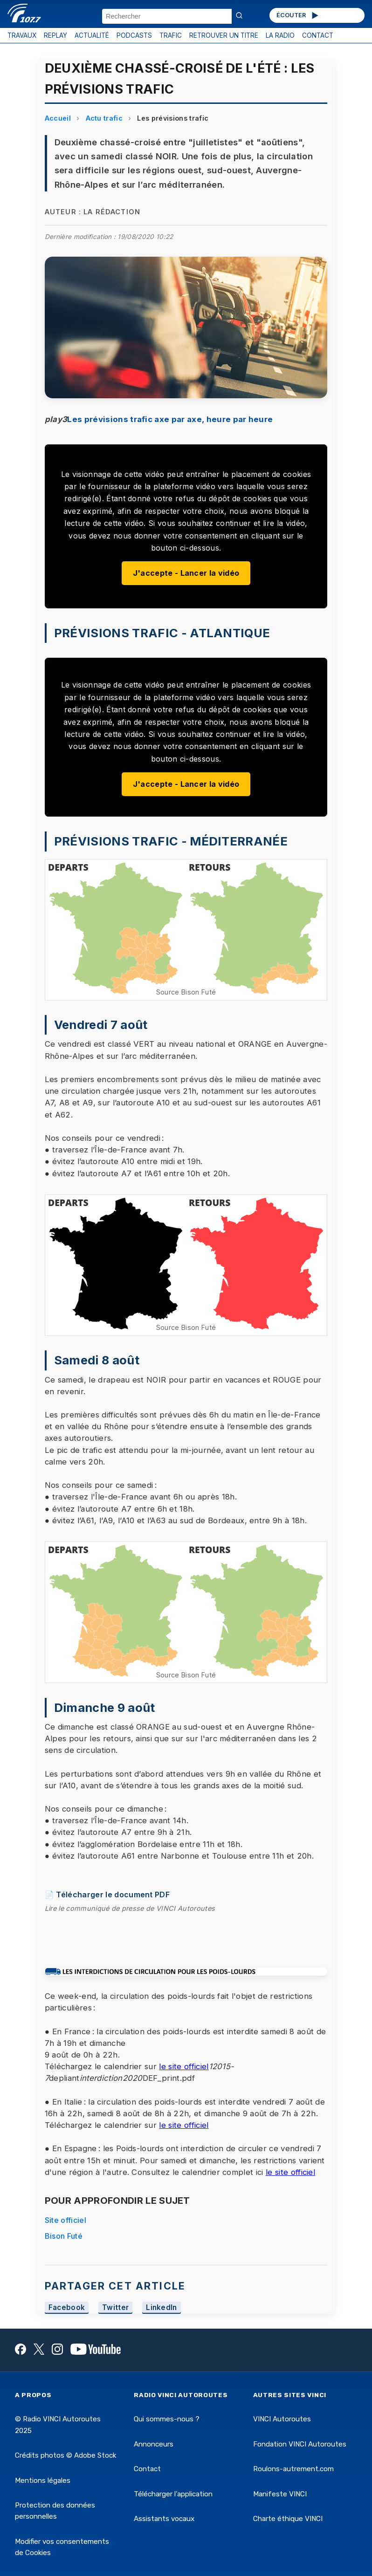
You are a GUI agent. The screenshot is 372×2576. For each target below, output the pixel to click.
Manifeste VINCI (280, 2494)
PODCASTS (134, 35)
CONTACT (317, 35)
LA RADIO (280, 35)
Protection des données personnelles (55, 2511)
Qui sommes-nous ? (167, 2419)
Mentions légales (42, 2480)
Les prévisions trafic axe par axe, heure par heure (170, 419)
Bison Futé (64, 2236)
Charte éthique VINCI (288, 2519)
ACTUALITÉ (92, 35)
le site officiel (183, 2066)
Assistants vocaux (164, 2519)
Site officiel (65, 2220)
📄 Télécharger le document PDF (107, 1894)
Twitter (115, 2307)
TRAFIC (170, 35)
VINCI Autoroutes (282, 2419)
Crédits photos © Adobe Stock (65, 2455)
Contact (147, 2469)
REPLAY (55, 35)
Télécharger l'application (173, 2494)
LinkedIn (161, 2307)
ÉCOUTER (298, 15)
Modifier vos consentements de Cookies (62, 2547)
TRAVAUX (21, 35)
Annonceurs (153, 2444)
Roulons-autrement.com (293, 2469)
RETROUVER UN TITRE (223, 35)
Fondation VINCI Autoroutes (299, 2444)
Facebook (66, 2307)
